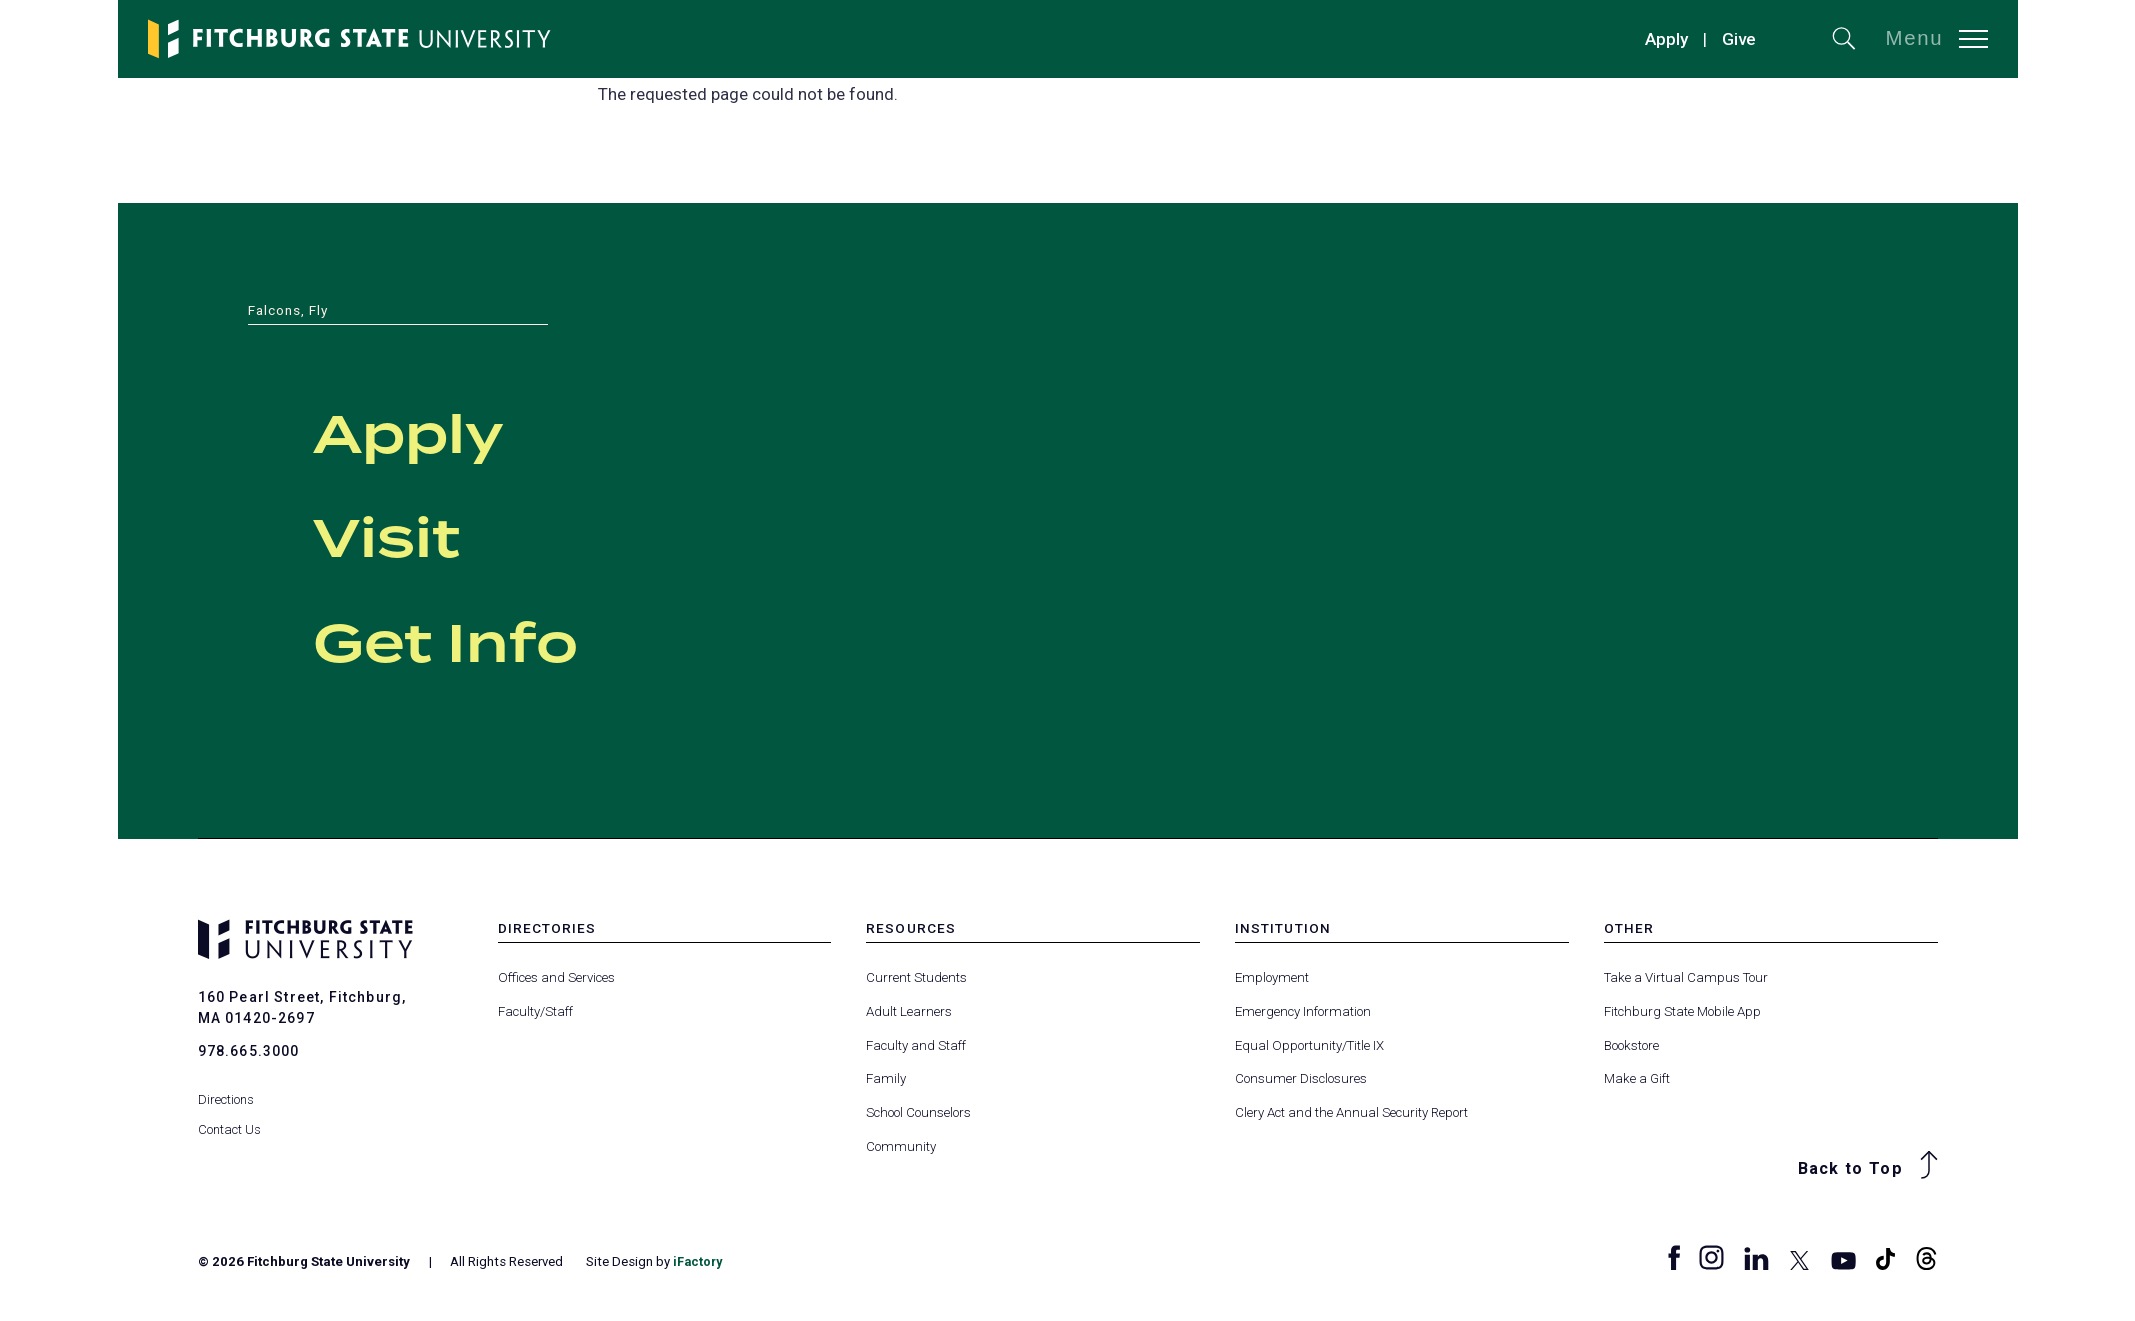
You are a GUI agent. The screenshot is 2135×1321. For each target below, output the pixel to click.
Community (901, 1146)
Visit (408, 536)
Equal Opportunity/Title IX (1309, 1045)
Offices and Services (556, 977)
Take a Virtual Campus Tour (1686, 977)
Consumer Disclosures (1301, 1078)
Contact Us (230, 1117)
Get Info (485, 641)
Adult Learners (909, 1011)
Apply (1666, 39)
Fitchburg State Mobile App (1682, 1011)
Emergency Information (1303, 1011)
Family (886, 1078)
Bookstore (1631, 1045)
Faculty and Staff (916, 1045)
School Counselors (918, 1112)
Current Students (916, 977)
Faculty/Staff (535, 1011)
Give (1739, 39)
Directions (226, 1087)
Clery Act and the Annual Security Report (1351, 1112)
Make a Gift (1637, 1078)
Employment (1272, 977)
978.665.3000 (249, 1051)
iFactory (699, 1261)
